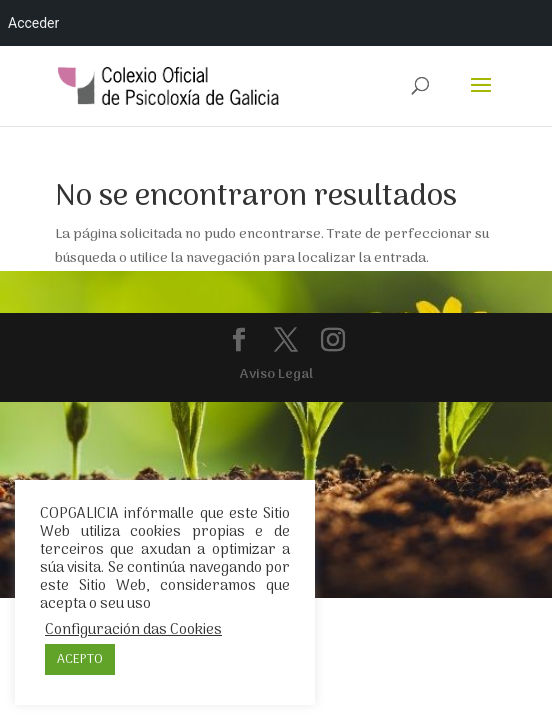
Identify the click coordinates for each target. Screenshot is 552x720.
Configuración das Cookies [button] (133, 630)
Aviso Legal (276, 374)
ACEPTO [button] (80, 659)
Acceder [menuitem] (33, 23)
